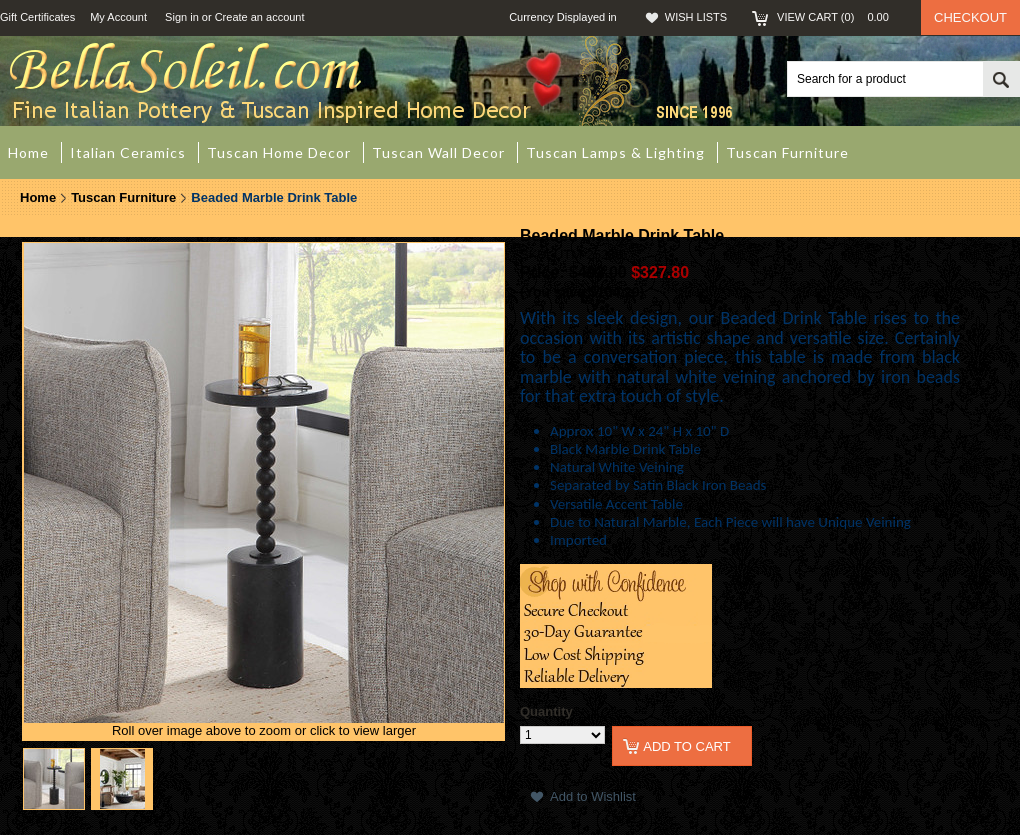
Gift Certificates (37, 17)
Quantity (546, 711)
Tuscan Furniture (123, 197)
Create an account (260, 17)
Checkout (970, 17)
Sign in (182, 17)
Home (38, 197)
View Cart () (839, 17)
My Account (118, 17)
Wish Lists (696, 17)
